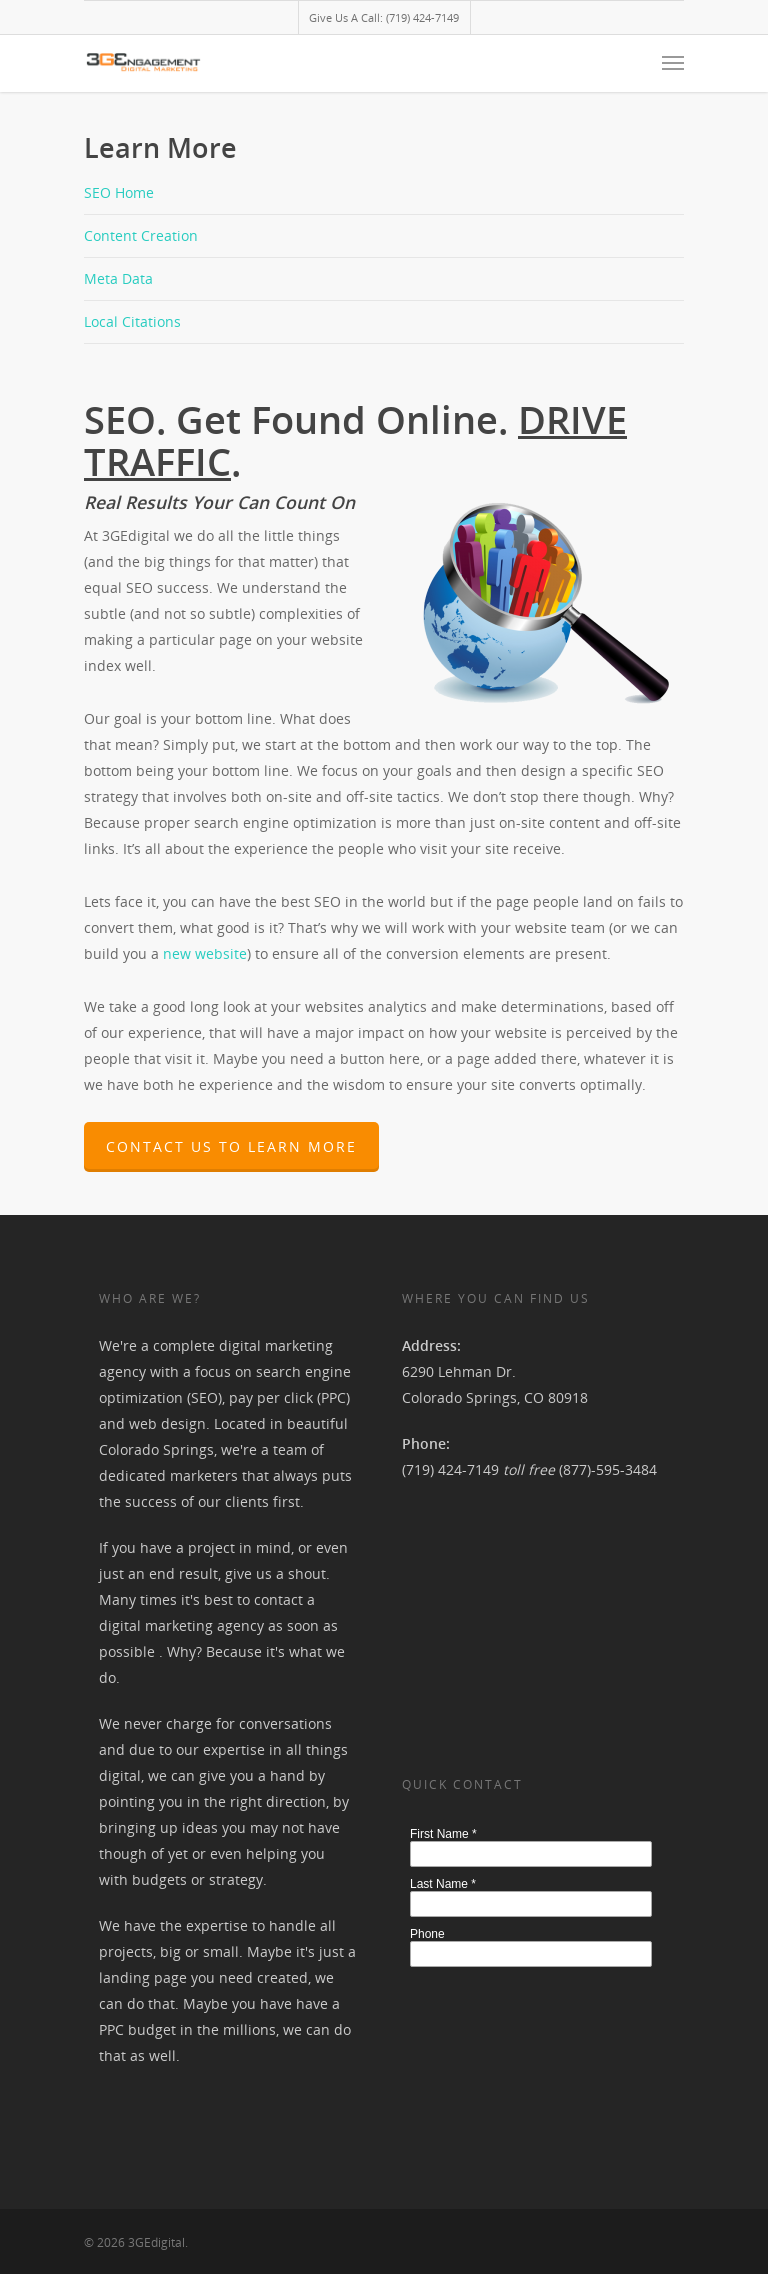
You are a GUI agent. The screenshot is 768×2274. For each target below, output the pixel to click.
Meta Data (118, 278)
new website (205, 953)
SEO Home (119, 192)
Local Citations (132, 321)
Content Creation (141, 235)
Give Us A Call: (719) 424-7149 (384, 17)
